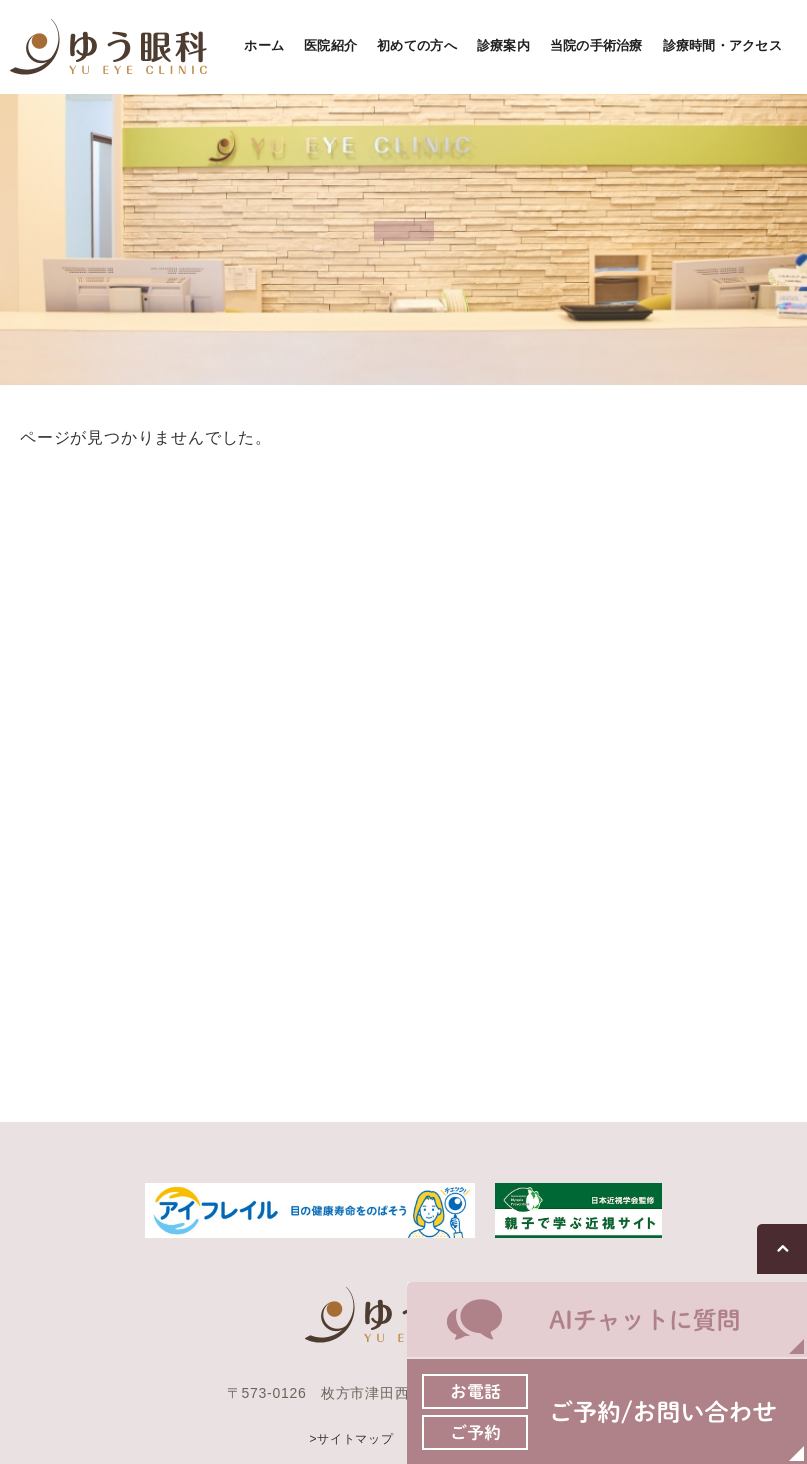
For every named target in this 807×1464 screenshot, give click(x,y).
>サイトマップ (351, 1438)
